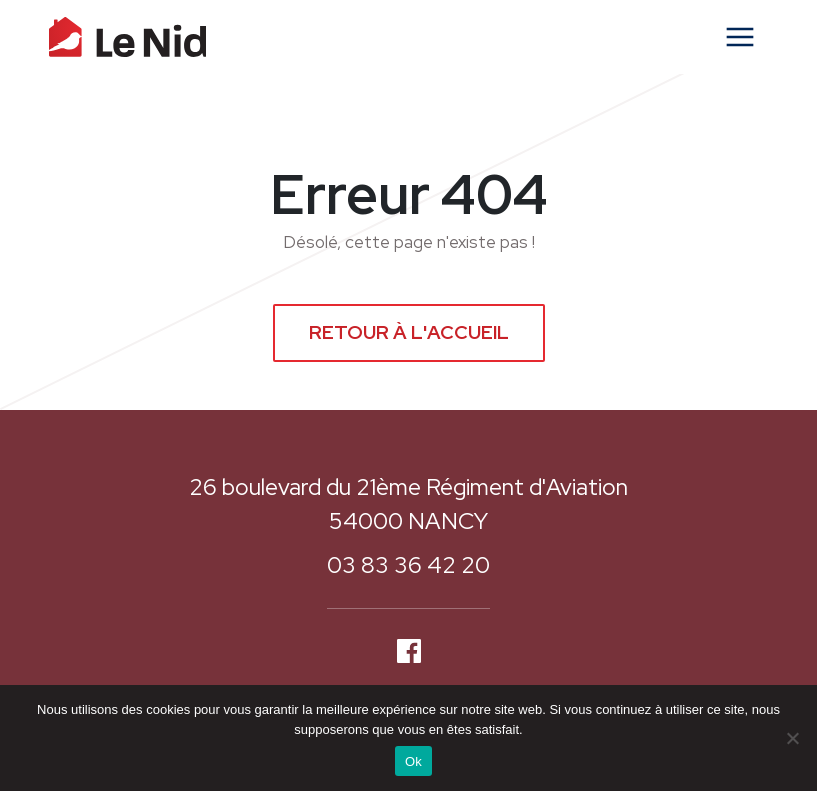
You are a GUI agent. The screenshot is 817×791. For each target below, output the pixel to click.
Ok (413, 761)
